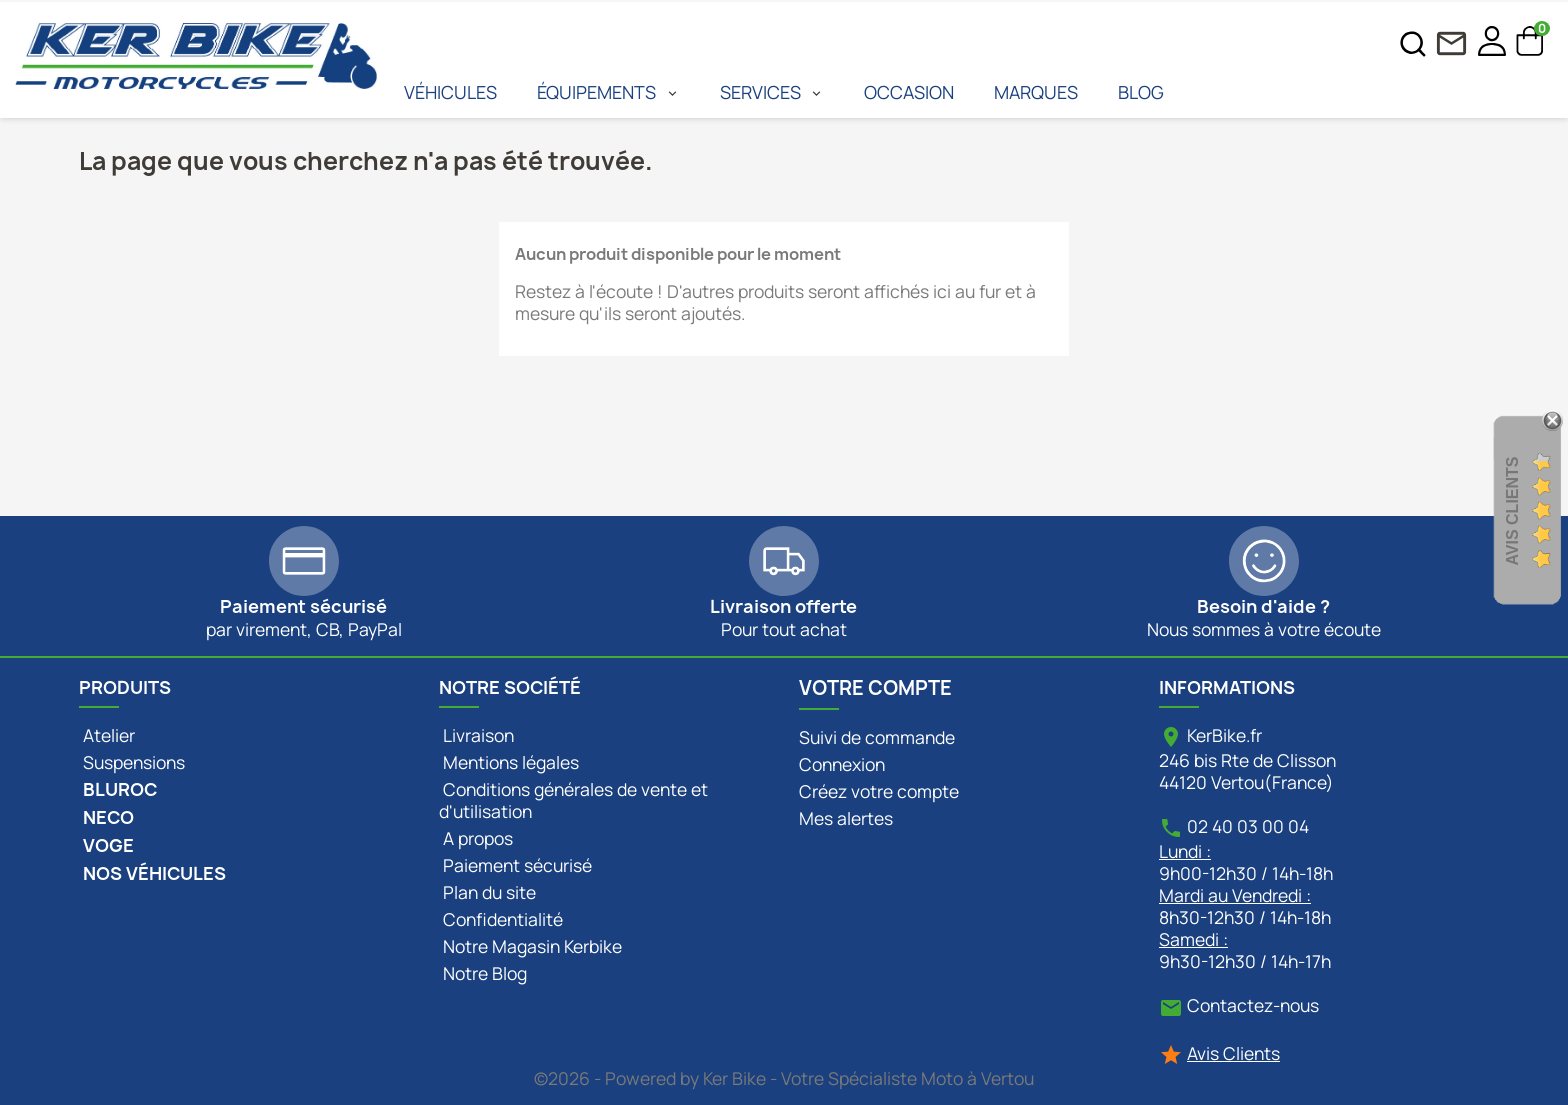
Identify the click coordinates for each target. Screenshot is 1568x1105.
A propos (476, 838)
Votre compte (875, 688)
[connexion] (1492, 43)
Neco (106, 817)
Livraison (476, 735)
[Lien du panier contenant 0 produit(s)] (1530, 49)
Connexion (842, 764)
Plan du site (487, 892)
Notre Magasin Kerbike (530, 946)
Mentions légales (509, 762)
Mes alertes (846, 818)
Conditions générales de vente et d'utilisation (573, 800)
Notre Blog (483, 973)
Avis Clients (1233, 1053)
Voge (106, 845)
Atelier (107, 735)
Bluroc (118, 789)
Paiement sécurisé (515, 865)
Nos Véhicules (152, 873)
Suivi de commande (877, 737)
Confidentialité (501, 919)
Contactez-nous (1253, 1005)
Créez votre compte (879, 791)
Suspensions (132, 762)
